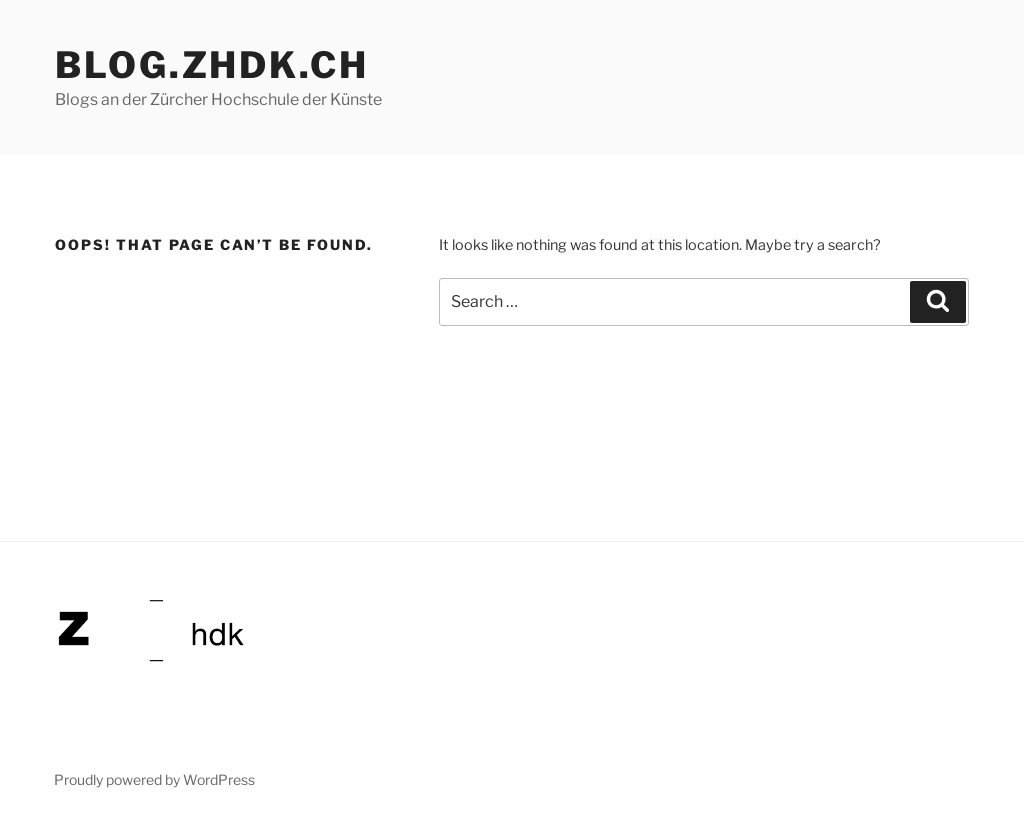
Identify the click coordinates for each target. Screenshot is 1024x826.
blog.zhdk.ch (212, 65)
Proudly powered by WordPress (154, 779)
